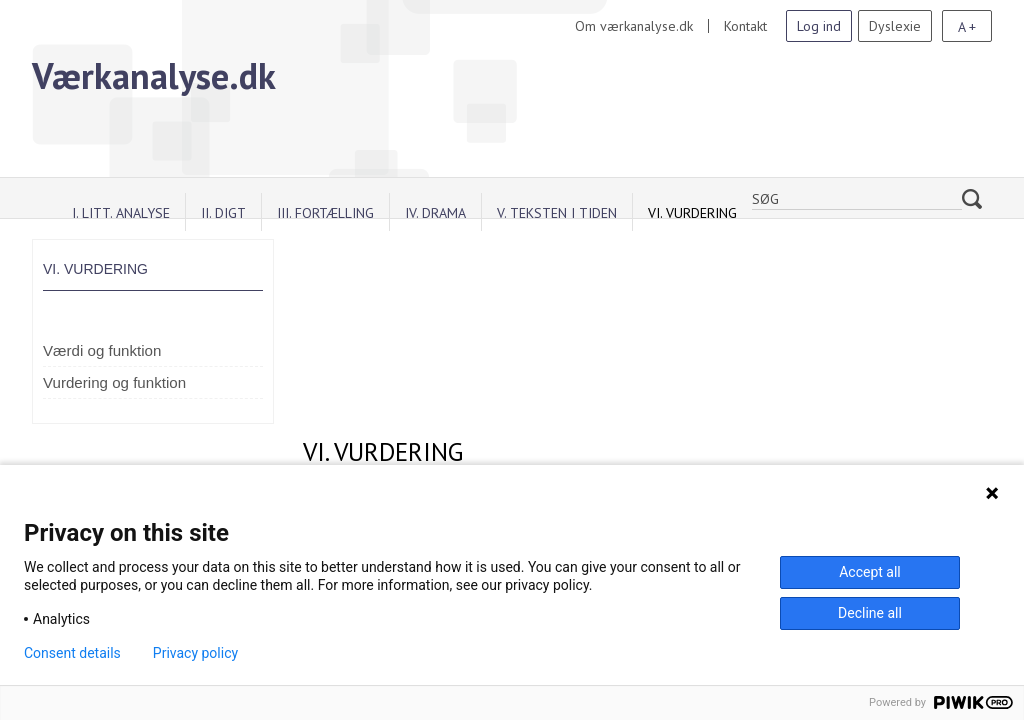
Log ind (819, 26)
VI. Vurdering (692, 213)
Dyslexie (895, 26)
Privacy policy (195, 653)
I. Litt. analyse (121, 213)
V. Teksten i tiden (557, 213)
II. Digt (223, 213)
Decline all (870, 613)
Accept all (870, 572)
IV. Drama (435, 213)
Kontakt (745, 26)
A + (967, 27)
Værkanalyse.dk (154, 75)
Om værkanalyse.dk (634, 26)
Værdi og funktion (102, 350)
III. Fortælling (325, 213)
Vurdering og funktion (114, 382)
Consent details (72, 653)
